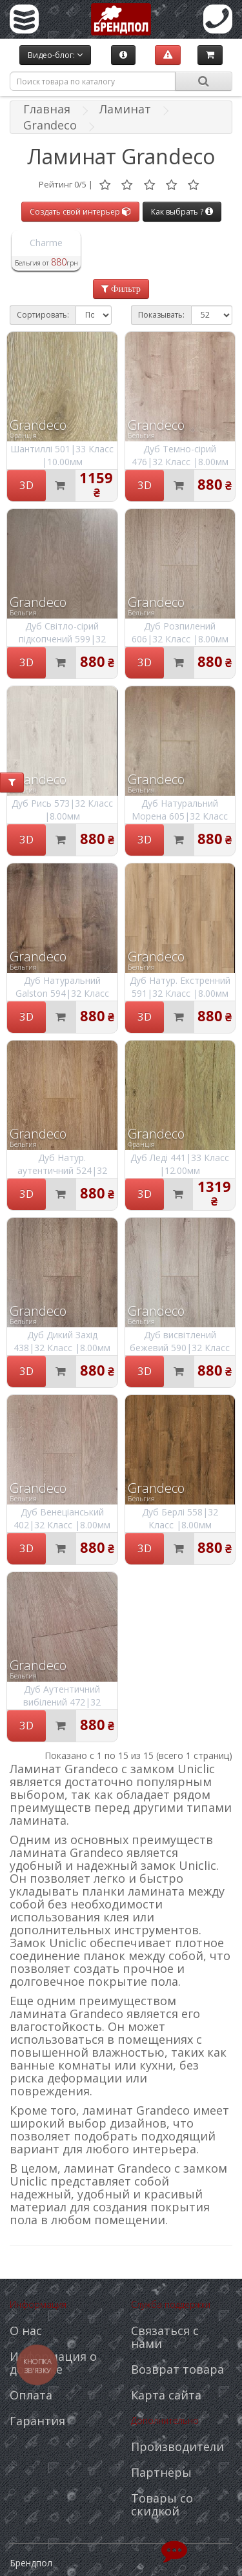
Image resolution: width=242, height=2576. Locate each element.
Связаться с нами (165, 2337)
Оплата (31, 2395)
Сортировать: (43, 314)
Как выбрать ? (182, 211)
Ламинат (125, 109)
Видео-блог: (55, 55)
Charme (46, 242)
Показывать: (161, 314)
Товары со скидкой (162, 2504)
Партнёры (161, 2472)
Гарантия (37, 2420)
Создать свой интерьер (80, 211)
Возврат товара (177, 2369)
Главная (46, 109)
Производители (177, 2446)
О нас (26, 2330)
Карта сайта (166, 2395)
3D (26, 484)
